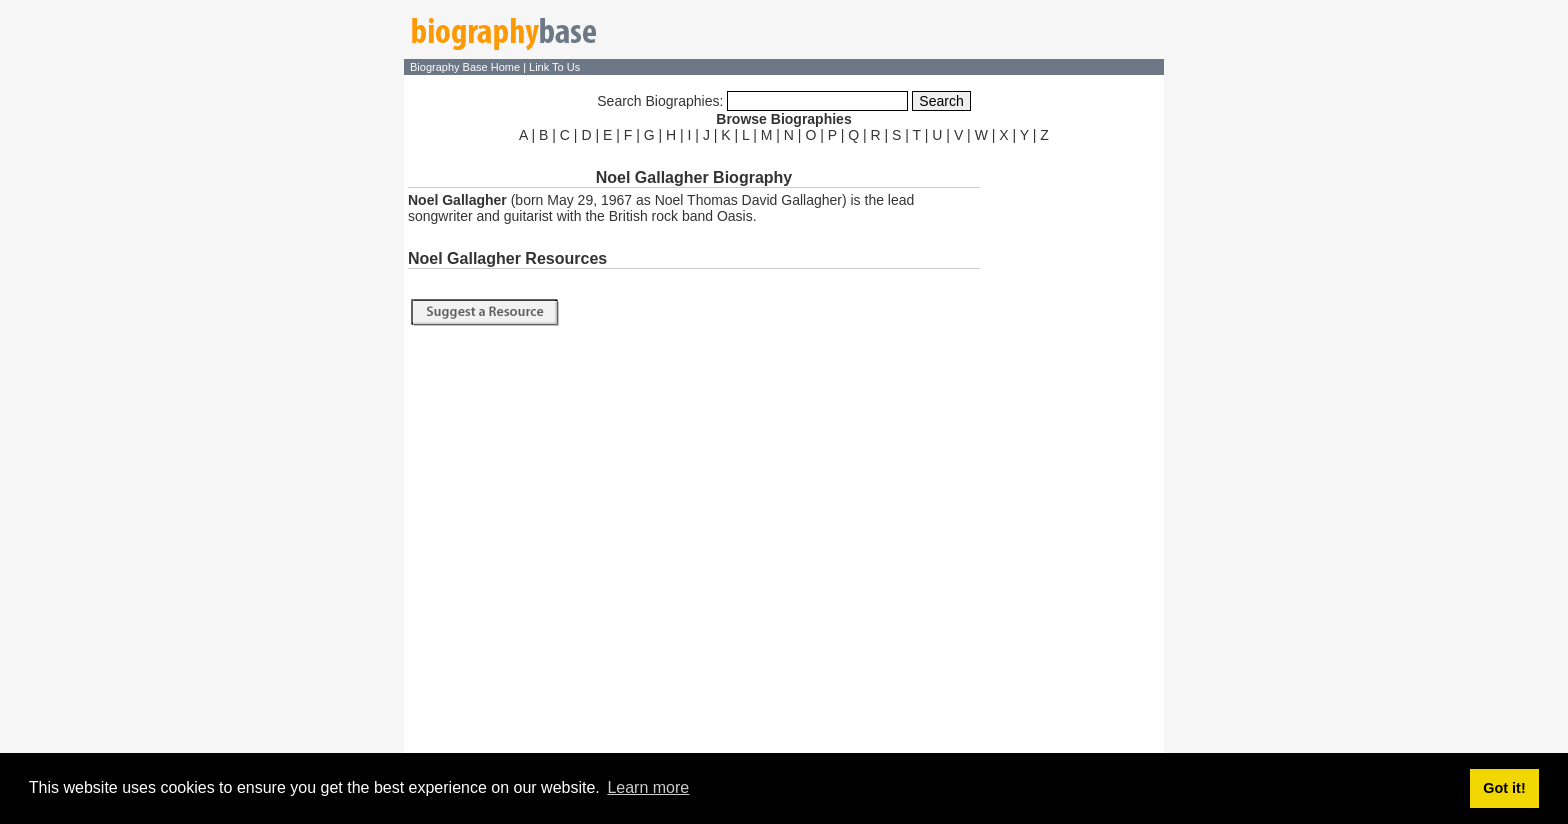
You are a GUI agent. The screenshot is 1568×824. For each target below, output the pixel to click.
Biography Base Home (466, 67)
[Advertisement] (1074, 448)
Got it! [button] (1504, 788)
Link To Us (554, 67)
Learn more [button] (648, 787)
